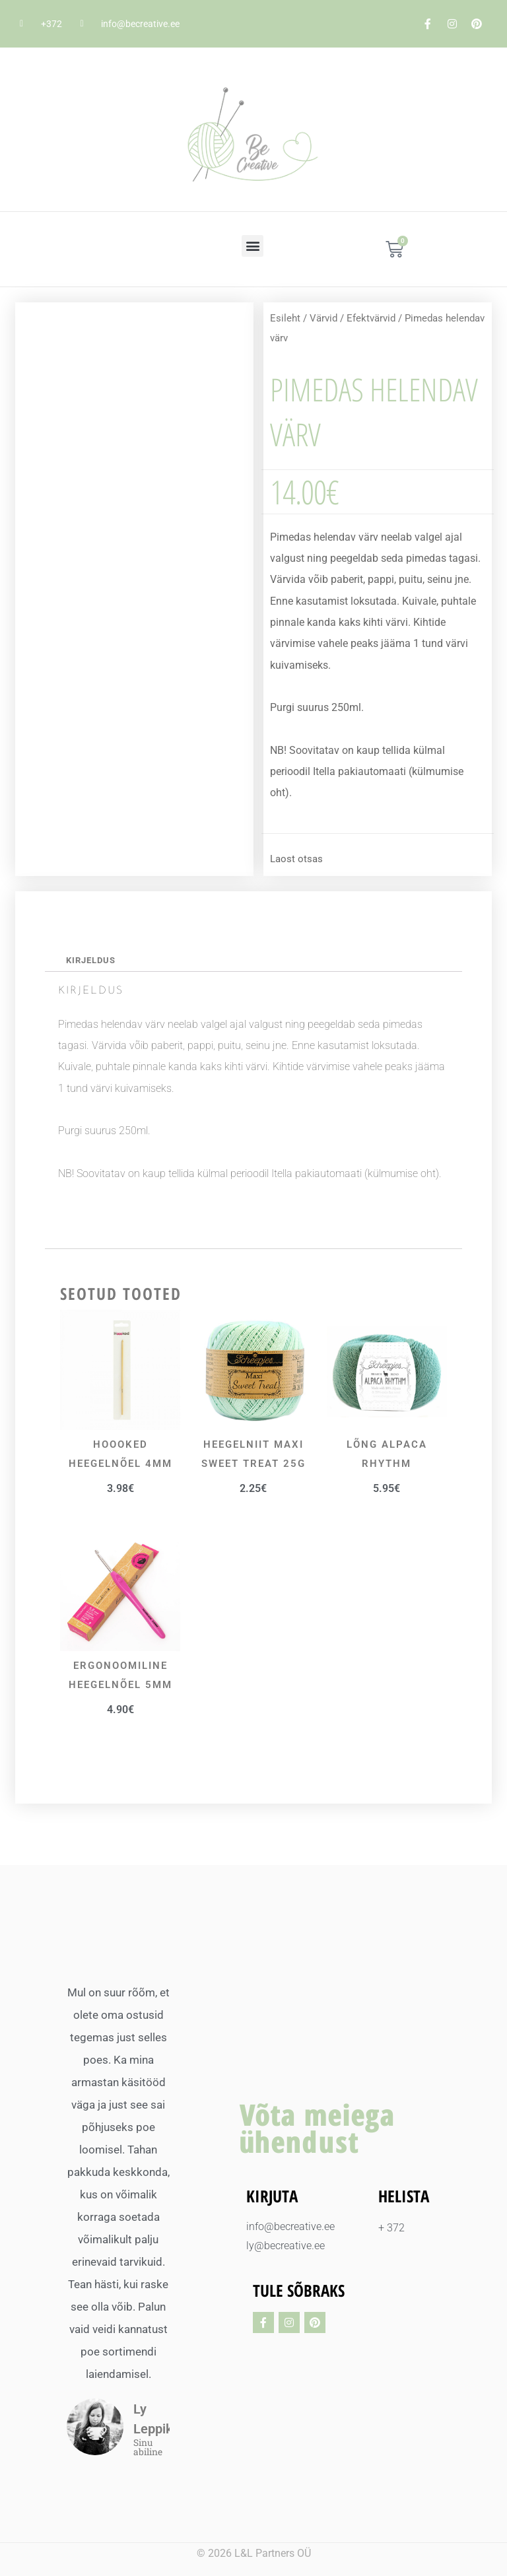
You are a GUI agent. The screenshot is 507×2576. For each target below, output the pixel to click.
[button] (252, 246)
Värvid (323, 318)
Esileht (285, 318)
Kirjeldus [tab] (91, 960)
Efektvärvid (371, 318)
